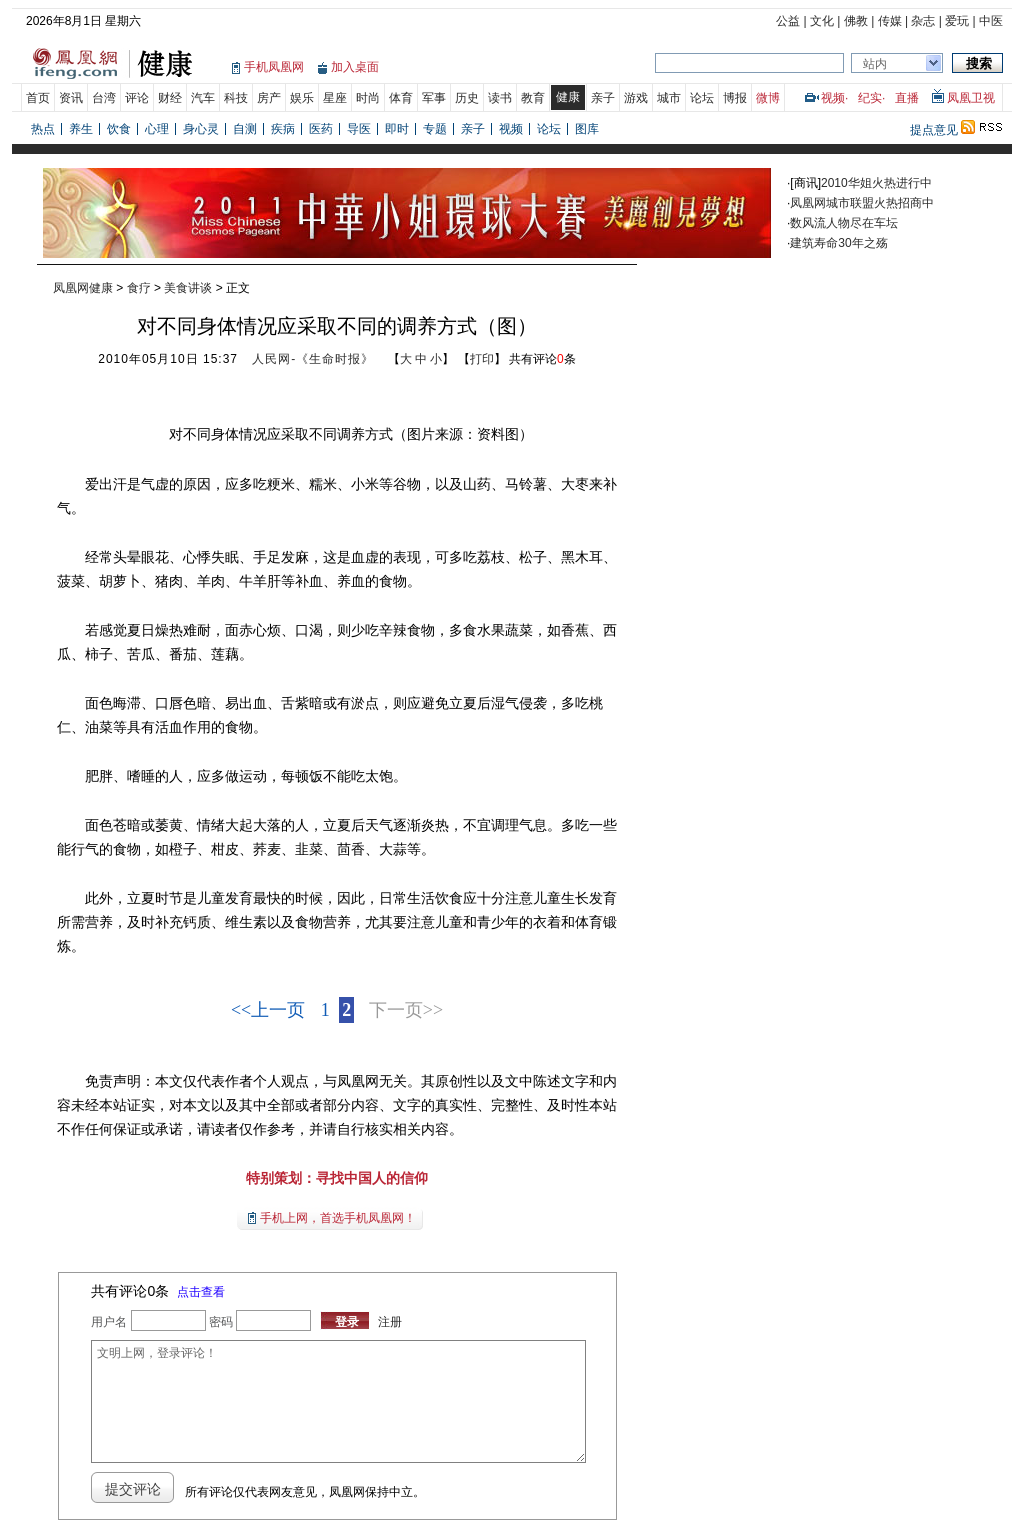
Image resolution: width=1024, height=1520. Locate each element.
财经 (170, 98)
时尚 (368, 98)
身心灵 (201, 129)
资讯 (71, 98)
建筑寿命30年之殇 (838, 243)
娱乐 (302, 98)
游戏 (636, 98)
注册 (390, 1322)
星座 (335, 98)
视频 (833, 98)
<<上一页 (268, 1010)
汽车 (203, 98)
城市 (669, 98)
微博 (768, 98)
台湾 (104, 98)
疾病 (283, 129)
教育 (533, 98)
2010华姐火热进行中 (876, 183)
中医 (991, 21)
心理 (157, 129)
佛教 (856, 21)
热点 (43, 129)
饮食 (119, 129)
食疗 (139, 288)
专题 (435, 129)
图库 (587, 129)
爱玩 (957, 21)
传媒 (890, 21)
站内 (875, 64)
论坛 (702, 98)
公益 (788, 21)
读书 (500, 98)
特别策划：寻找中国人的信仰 (337, 1178)
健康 (568, 97)
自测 (245, 129)
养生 (81, 129)
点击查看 (201, 1292)
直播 (907, 98)
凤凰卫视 (971, 98)
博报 (735, 98)
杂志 (923, 21)
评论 (137, 98)
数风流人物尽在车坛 (844, 223)
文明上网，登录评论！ (338, 1401)
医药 (321, 129)
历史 (467, 98)
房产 (269, 98)
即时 (397, 129)
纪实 (870, 98)
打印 (482, 359)
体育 (401, 98)
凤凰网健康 (83, 288)
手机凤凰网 (274, 67)
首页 (38, 98)
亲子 (603, 98)
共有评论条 (542, 359)
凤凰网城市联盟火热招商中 (862, 203)
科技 (236, 98)
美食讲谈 (188, 288)
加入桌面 (355, 67)
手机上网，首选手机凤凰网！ (338, 1218)
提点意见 (934, 130)
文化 (822, 21)
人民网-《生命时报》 (313, 359)
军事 (434, 98)
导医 (359, 129)
